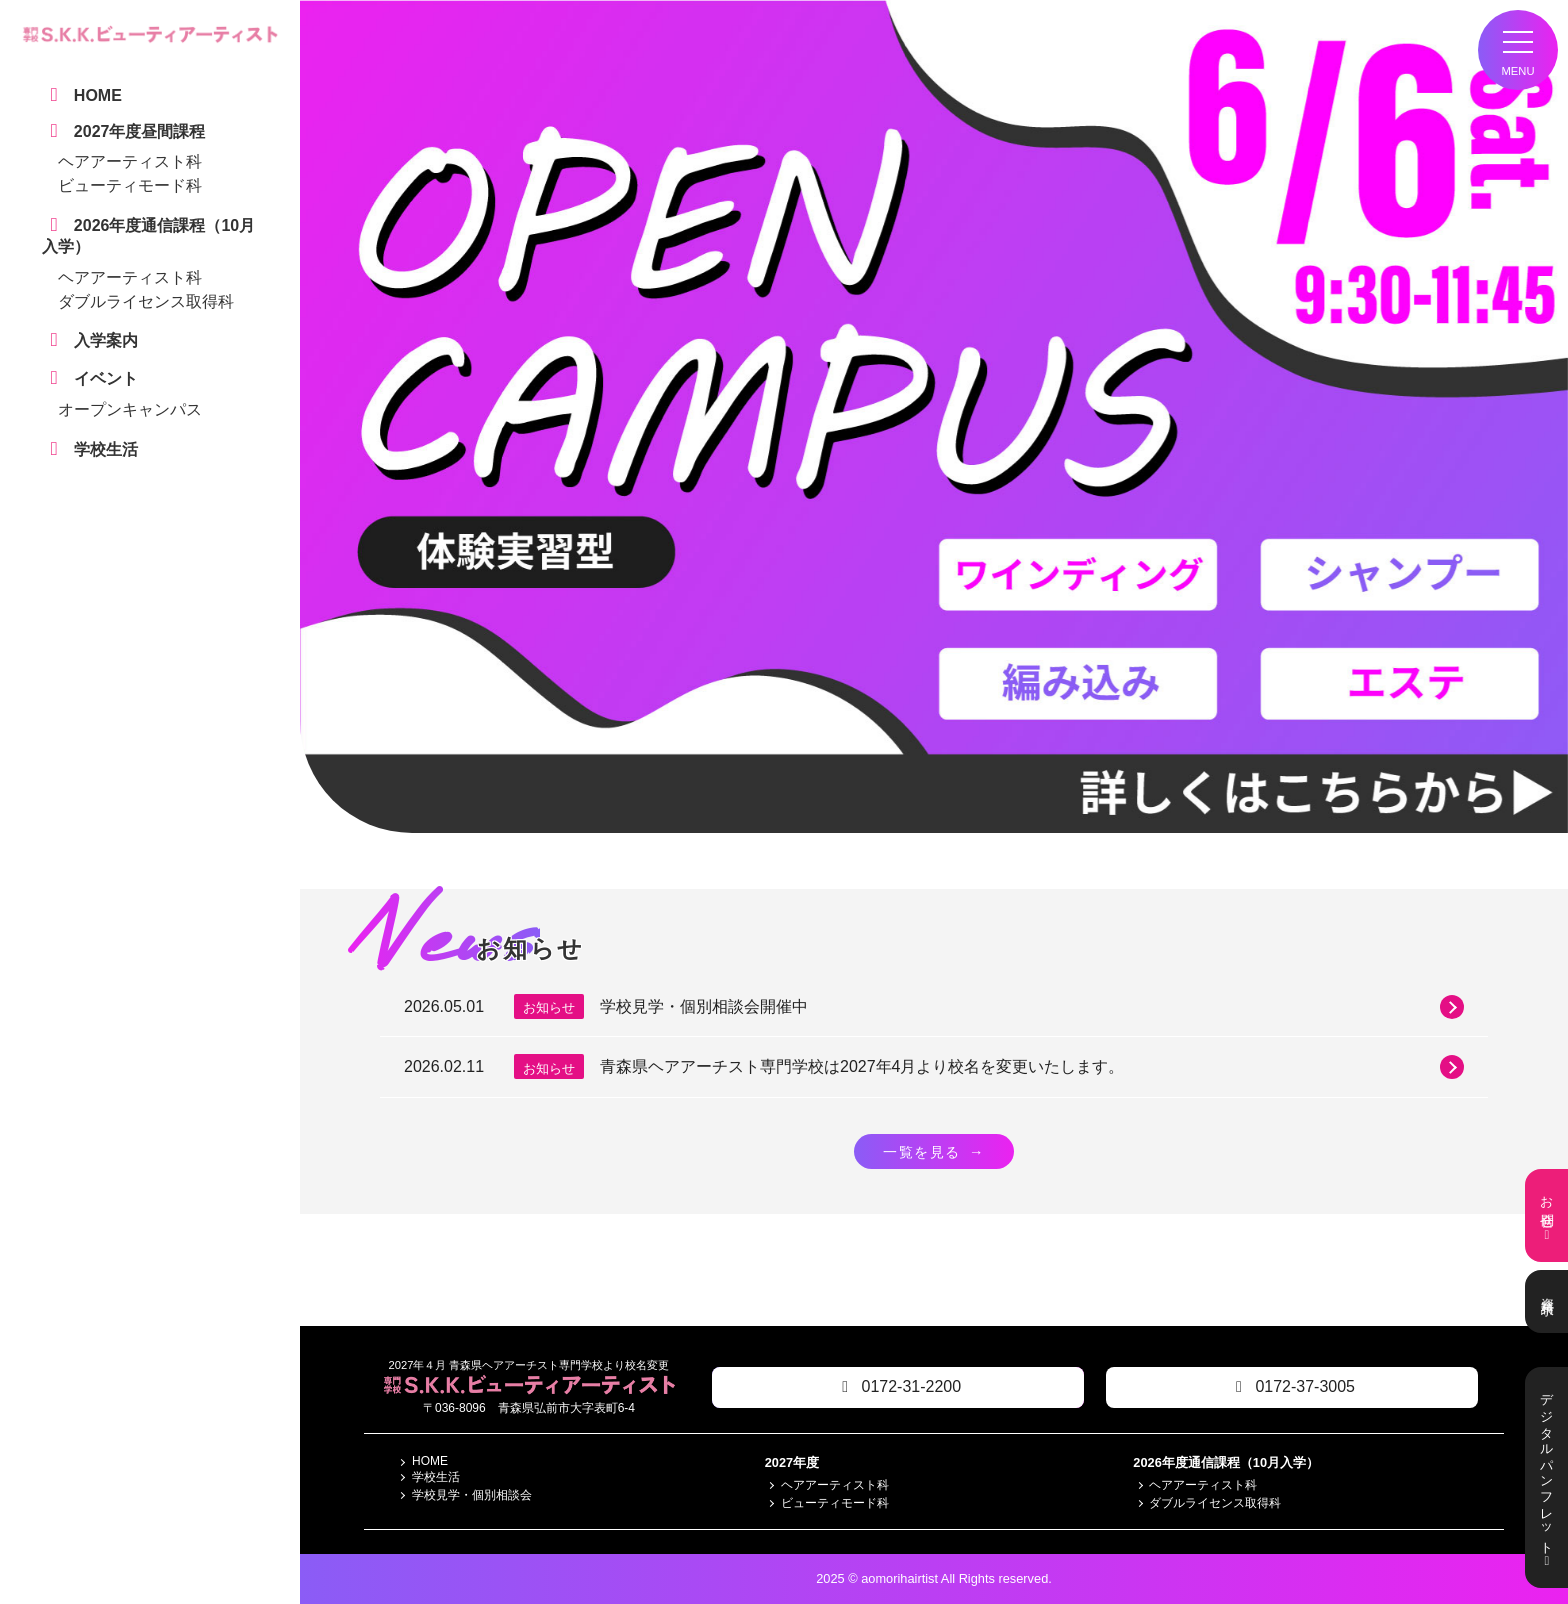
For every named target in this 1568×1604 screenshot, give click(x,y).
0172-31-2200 (898, 1386)
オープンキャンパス (130, 409)
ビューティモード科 (130, 185)
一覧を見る (934, 1152)
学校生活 (436, 1477)
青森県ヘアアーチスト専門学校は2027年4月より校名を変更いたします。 (1032, 1067)
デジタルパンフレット (1546, 1477)
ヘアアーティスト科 (130, 161)
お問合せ (1546, 1215)
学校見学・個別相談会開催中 (1032, 1007)
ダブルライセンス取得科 (146, 301)
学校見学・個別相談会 (472, 1495)
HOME (430, 1461)
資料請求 (1546, 1301)
